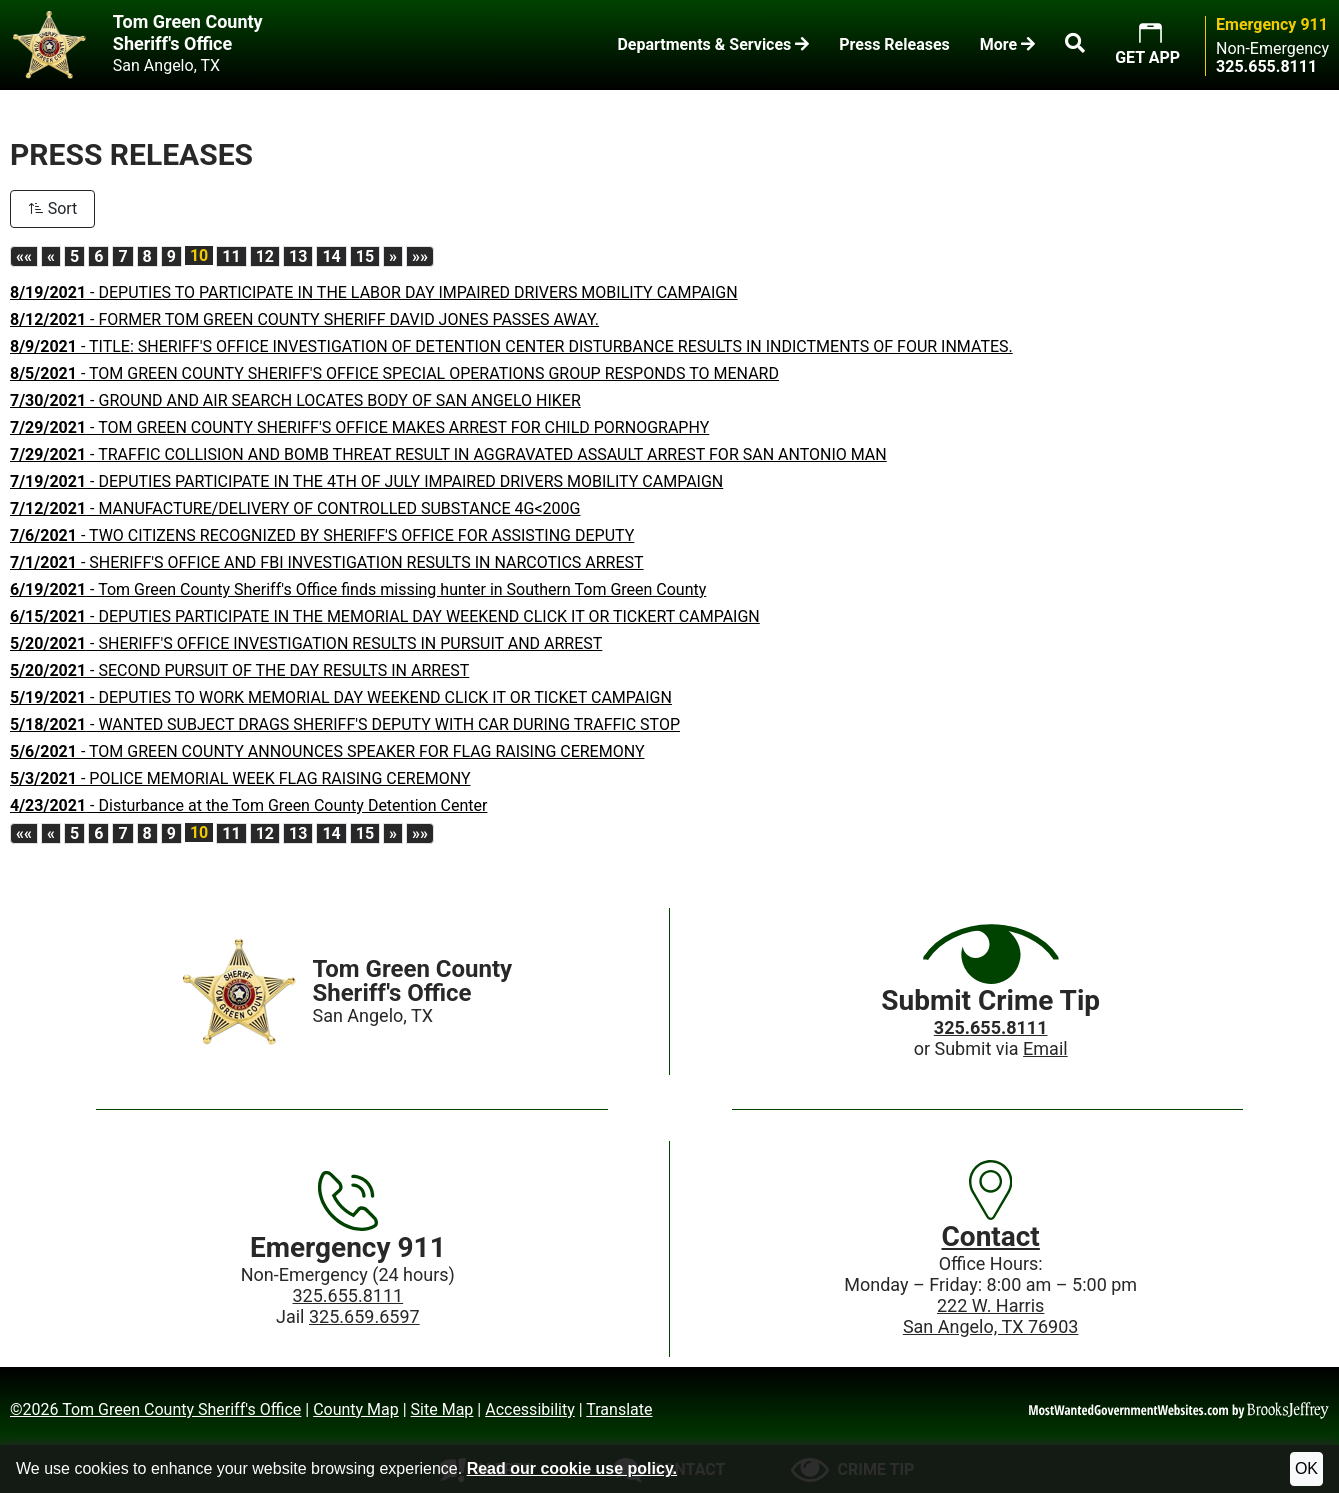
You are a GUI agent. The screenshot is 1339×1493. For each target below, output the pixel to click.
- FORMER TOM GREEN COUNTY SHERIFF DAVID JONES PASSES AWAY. (304, 319)
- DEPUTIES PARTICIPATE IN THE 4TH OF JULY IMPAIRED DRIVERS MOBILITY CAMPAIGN (366, 481)
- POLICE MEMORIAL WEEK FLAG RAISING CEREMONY (240, 778)
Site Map (442, 1409)
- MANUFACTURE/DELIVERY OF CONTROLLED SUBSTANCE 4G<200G (295, 508)
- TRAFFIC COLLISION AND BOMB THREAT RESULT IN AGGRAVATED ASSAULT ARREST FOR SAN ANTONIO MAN (448, 454)
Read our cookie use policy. (572, 1468)
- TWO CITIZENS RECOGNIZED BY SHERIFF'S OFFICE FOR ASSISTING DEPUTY (322, 535)
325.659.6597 (364, 1316)
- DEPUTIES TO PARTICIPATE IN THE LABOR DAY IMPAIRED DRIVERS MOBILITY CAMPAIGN (374, 292)
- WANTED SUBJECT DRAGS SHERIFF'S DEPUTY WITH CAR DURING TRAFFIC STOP (345, 724)
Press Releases (894, 44)
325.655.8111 (348, 1295)
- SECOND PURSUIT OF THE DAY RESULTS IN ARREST (239, 670)
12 (265, 256)
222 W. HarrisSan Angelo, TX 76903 (991, 1316)
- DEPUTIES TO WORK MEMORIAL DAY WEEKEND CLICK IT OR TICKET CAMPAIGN (341, 697)
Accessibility (530, 1409)
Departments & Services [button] (713, 44)
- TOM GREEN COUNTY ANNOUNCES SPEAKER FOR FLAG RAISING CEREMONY (327, 751)
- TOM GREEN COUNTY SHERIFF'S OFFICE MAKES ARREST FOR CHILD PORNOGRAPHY (359, 427)
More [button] (1007, 44)
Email (1045, 1048)
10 (199, 255)
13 (298, 256)
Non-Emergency (1272, 49)
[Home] (239, 991)
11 (231, 256)
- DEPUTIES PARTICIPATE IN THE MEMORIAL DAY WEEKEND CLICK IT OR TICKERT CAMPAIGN (385, 616)
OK (1306, 1468)
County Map (356, 1409)
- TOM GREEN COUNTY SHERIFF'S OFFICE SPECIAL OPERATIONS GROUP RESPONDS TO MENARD (394, 373)
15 (365, 256)
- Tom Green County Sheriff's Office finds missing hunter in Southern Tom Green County (358, 589)
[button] (1075, 45)
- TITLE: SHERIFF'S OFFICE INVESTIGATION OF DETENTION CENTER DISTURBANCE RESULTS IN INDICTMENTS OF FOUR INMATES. (511, 346)
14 (331, 256)
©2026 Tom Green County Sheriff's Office (155, 1409)
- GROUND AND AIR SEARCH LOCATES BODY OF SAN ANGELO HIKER (295, 400)
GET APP (1147, 57)
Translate (619, 1409)
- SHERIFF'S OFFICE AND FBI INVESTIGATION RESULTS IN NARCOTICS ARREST (327, 562)
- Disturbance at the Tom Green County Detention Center (248, 805)
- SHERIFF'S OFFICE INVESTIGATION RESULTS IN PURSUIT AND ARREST (306, 643)
